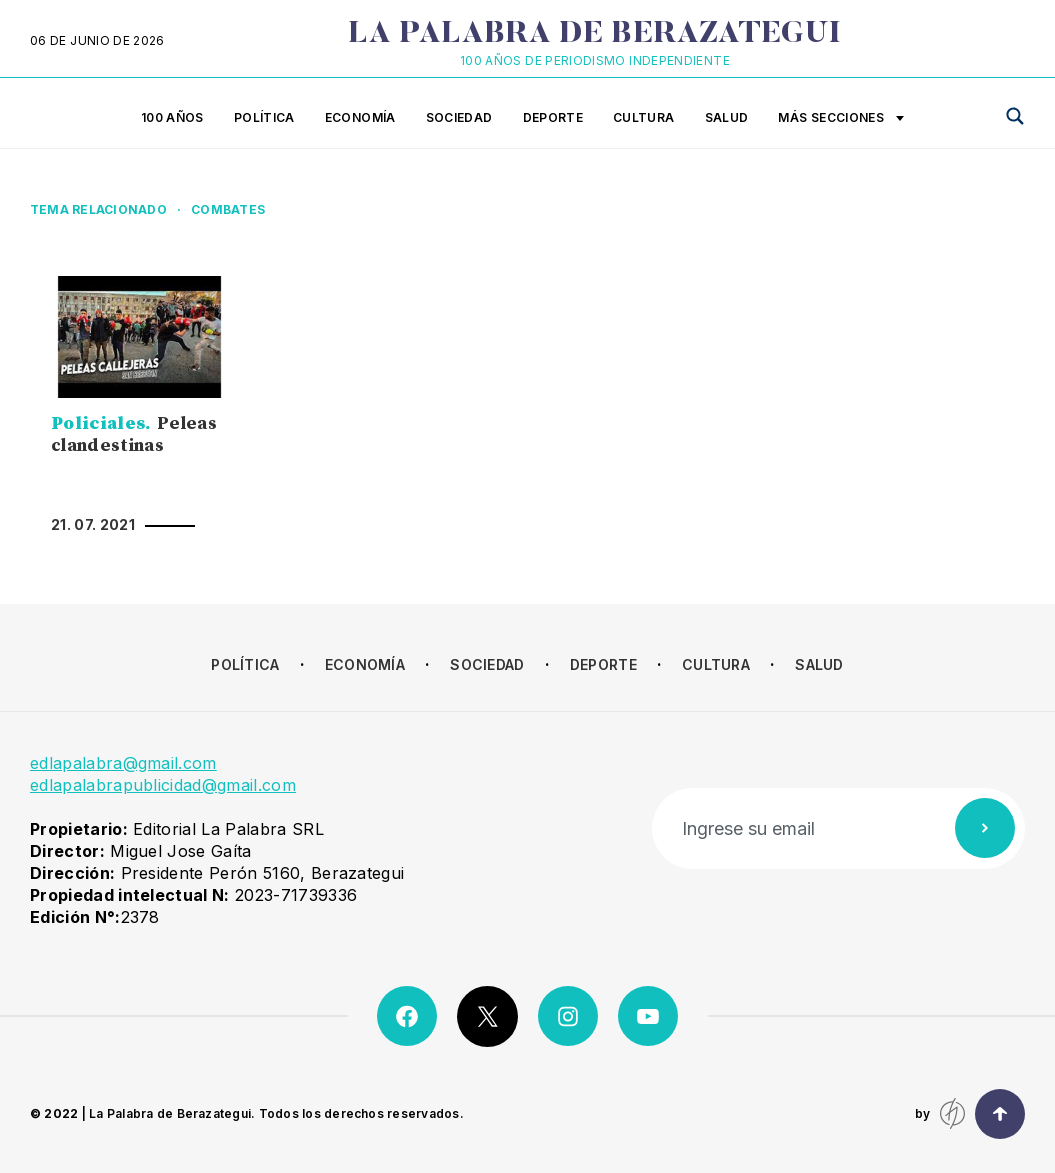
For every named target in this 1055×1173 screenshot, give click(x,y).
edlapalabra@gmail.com (123, 763)
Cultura (644, 117)
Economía (360, 117)
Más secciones (841, 119)
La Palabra (594, 35)
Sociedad (459, 117)
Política (264, 117)
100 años (172, 117)
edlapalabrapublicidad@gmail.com (163, 785)
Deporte (553, 117)
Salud (727, 117)
